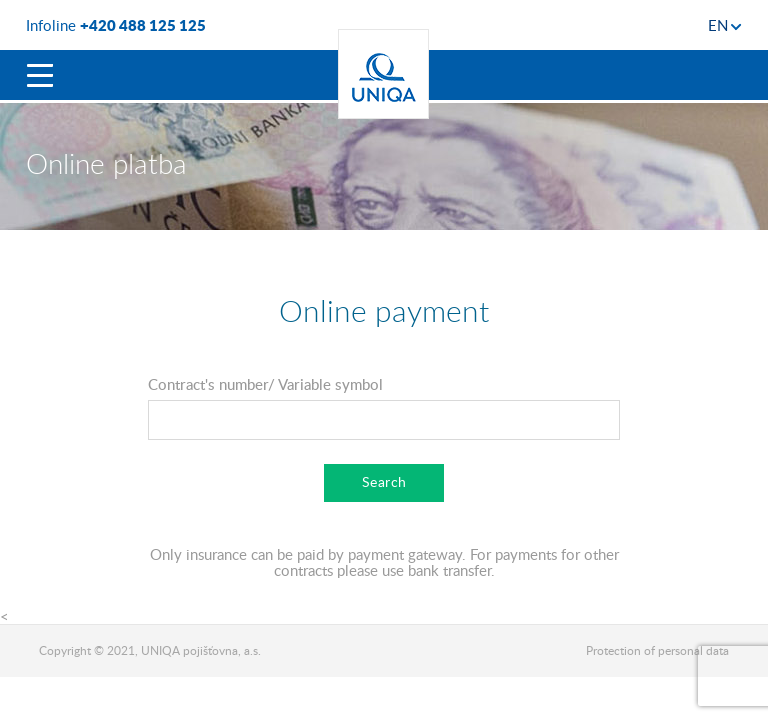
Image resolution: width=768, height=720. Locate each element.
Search (384, 481)
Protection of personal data (657, 650)
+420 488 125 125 (143, 25)
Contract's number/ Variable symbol (265, 384)
